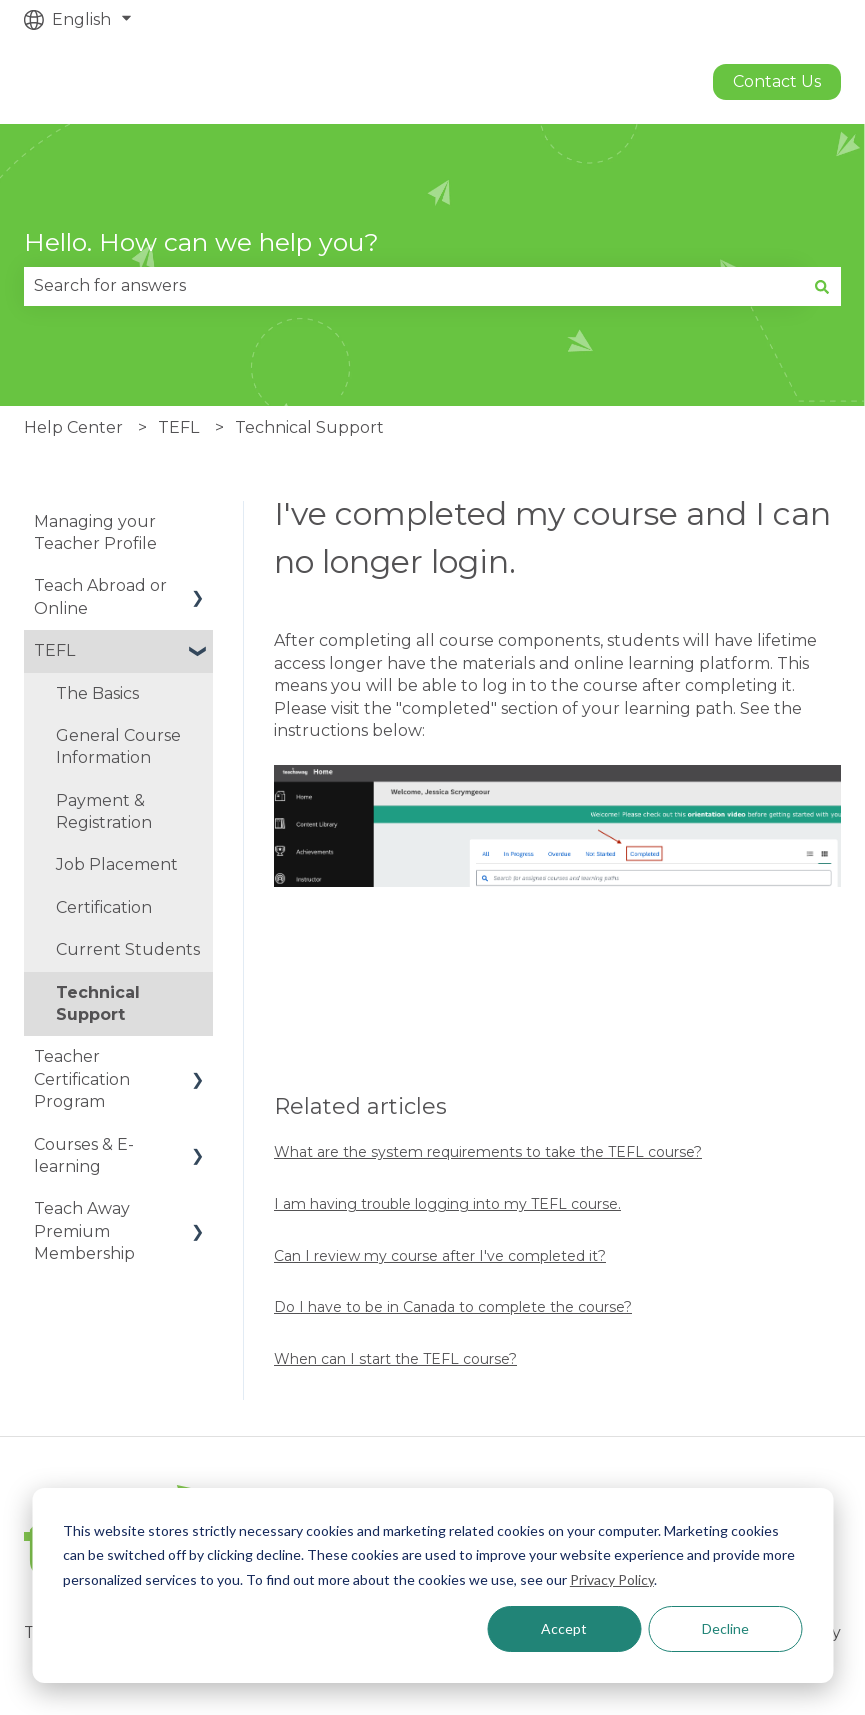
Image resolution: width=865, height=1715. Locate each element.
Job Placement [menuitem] (117, 864)
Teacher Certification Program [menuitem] (82, 1079)
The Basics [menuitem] (97, 693)
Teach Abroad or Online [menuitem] (100, 596)
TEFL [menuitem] (54, 650)
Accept (564, 1628)
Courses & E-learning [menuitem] (84, 1155)
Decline (725, 1628)
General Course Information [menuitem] (118, 746)
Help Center (73, 427)
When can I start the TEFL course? (395, 1359)
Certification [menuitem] (104, 907)
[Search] (822, 286)
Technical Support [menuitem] (98, 1003)
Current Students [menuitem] (128, 949)
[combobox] (413, 286)
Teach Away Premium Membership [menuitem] (84, 1231)
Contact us (777, 81)
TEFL (178, 427)
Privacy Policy (612, 1579)
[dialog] (432, 1585)
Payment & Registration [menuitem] (104, 811)
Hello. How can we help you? (201, 242)
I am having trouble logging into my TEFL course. (447, 1204)
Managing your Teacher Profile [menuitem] (95, 532)
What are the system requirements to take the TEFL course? (488, 1152)
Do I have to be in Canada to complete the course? (453, 1307)
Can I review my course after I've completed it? (440, 1256)
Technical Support (309, 427)
